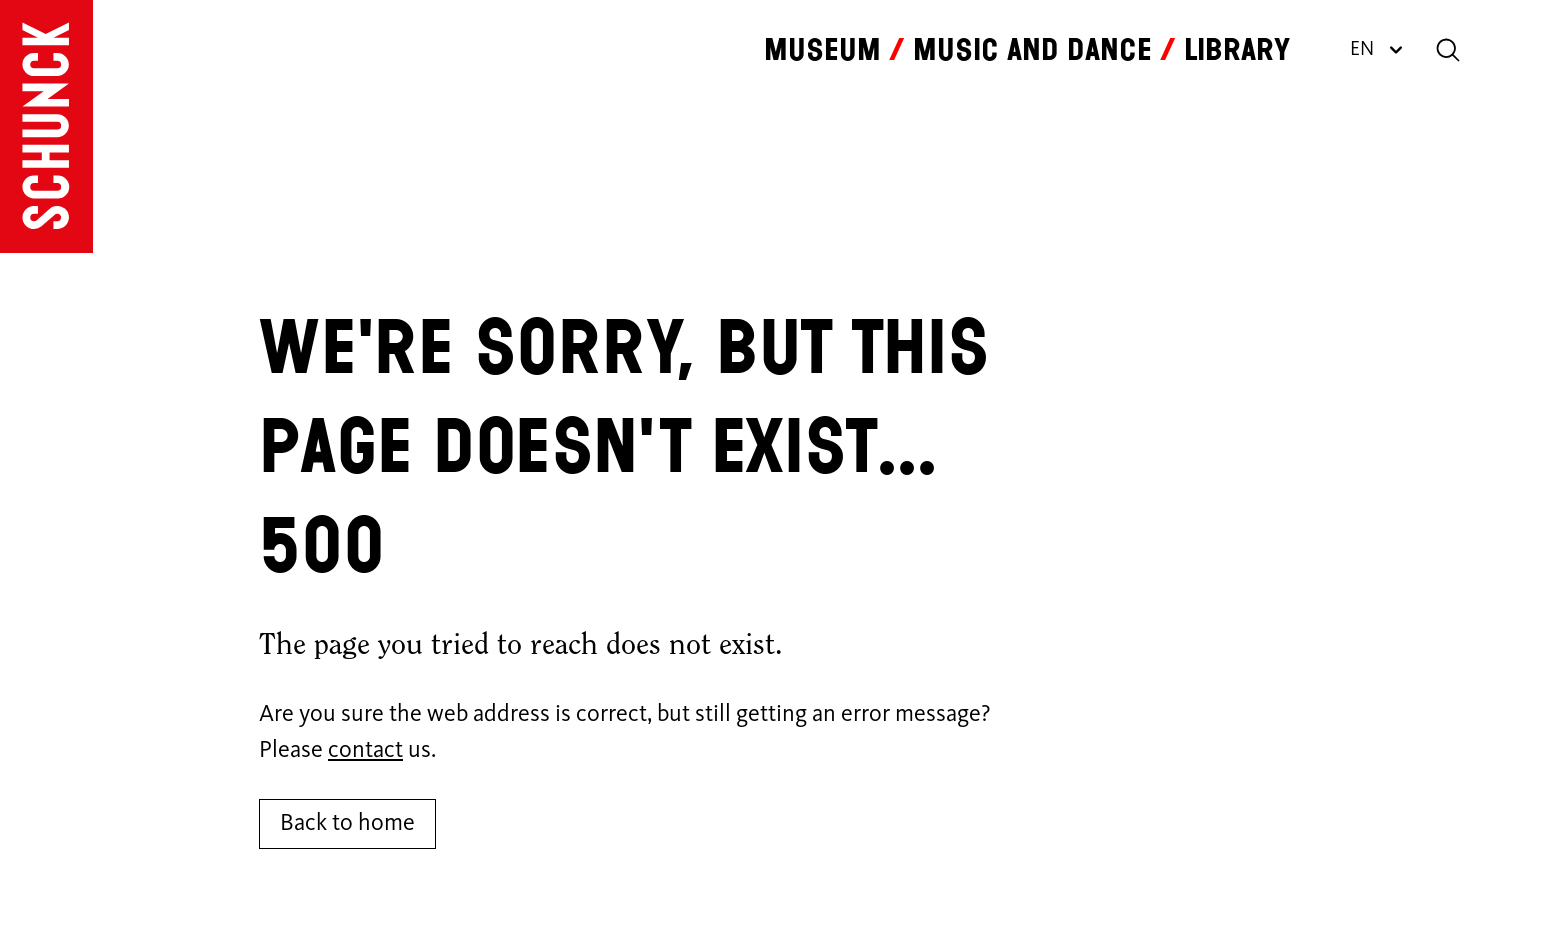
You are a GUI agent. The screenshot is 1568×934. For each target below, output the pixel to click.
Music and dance (1032, 50)
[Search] (1448, 50)
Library (1237, 50)
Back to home (347, 824)
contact (365, 751)
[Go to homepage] (46, 126)
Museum (822, 50)
